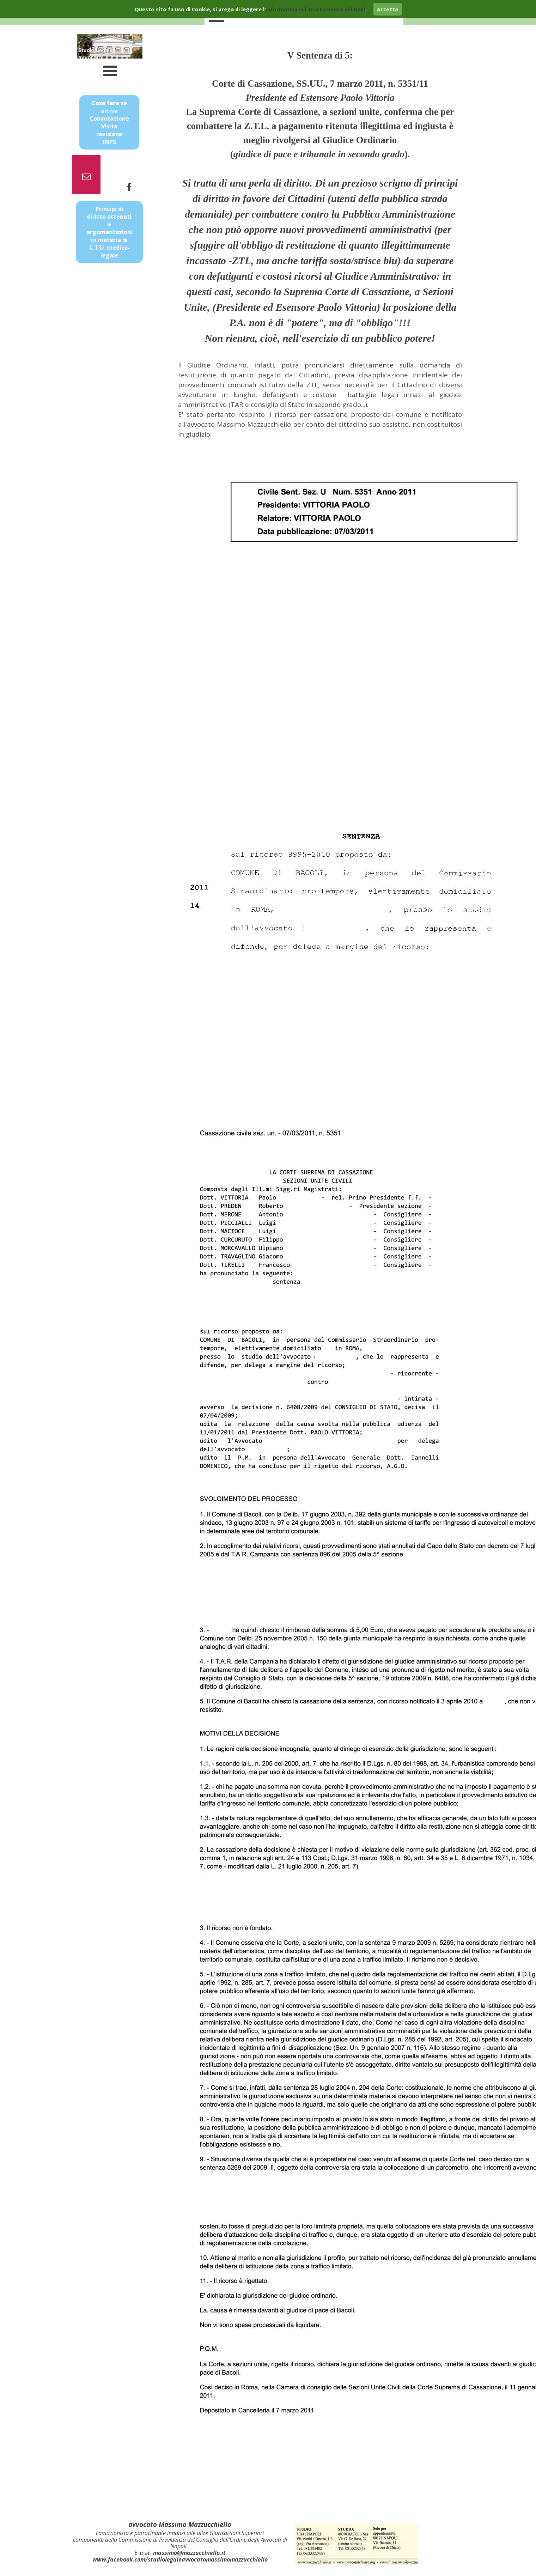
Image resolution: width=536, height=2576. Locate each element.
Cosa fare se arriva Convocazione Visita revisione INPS (109, 122)
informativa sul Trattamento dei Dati (315, 9)
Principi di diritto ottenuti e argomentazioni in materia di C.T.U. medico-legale (109, 232)
